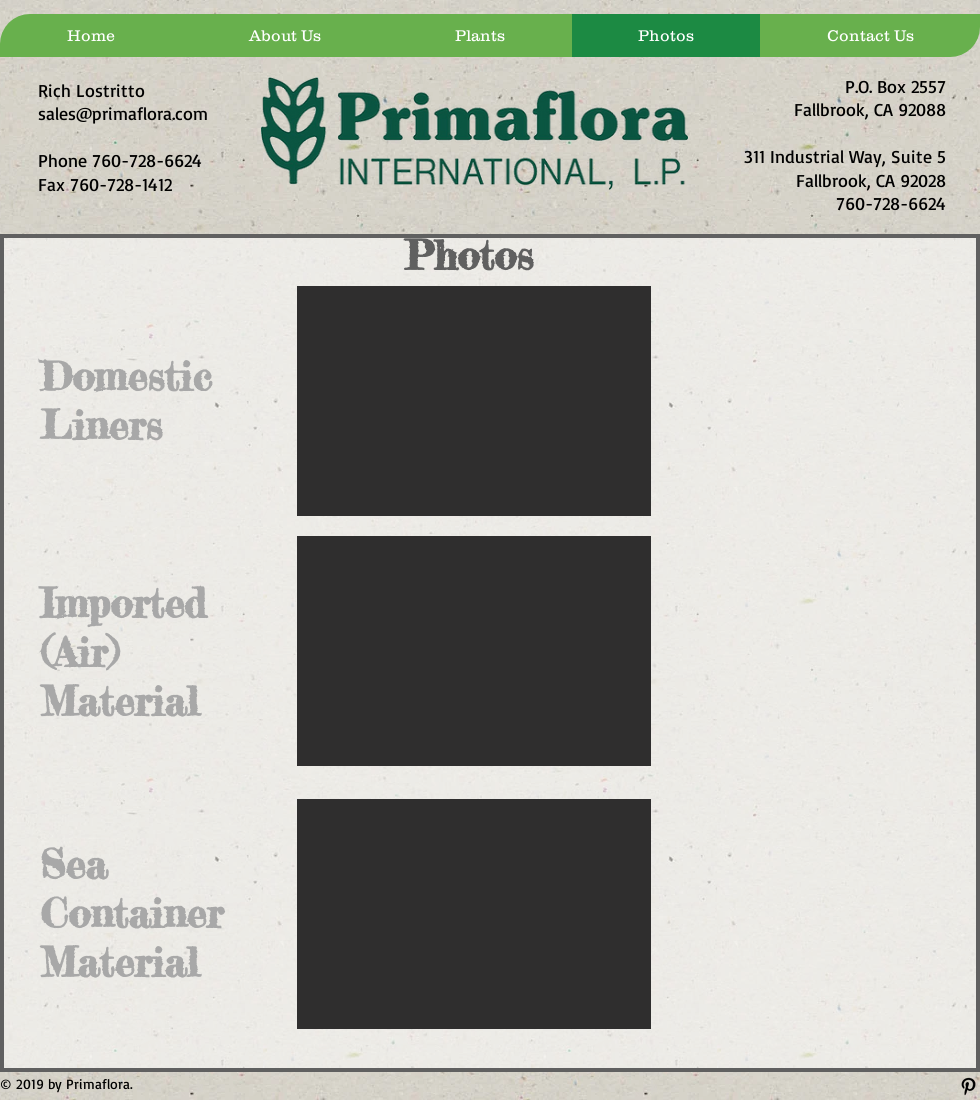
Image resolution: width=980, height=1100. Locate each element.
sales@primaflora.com (123, 113)
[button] (474, 401)
